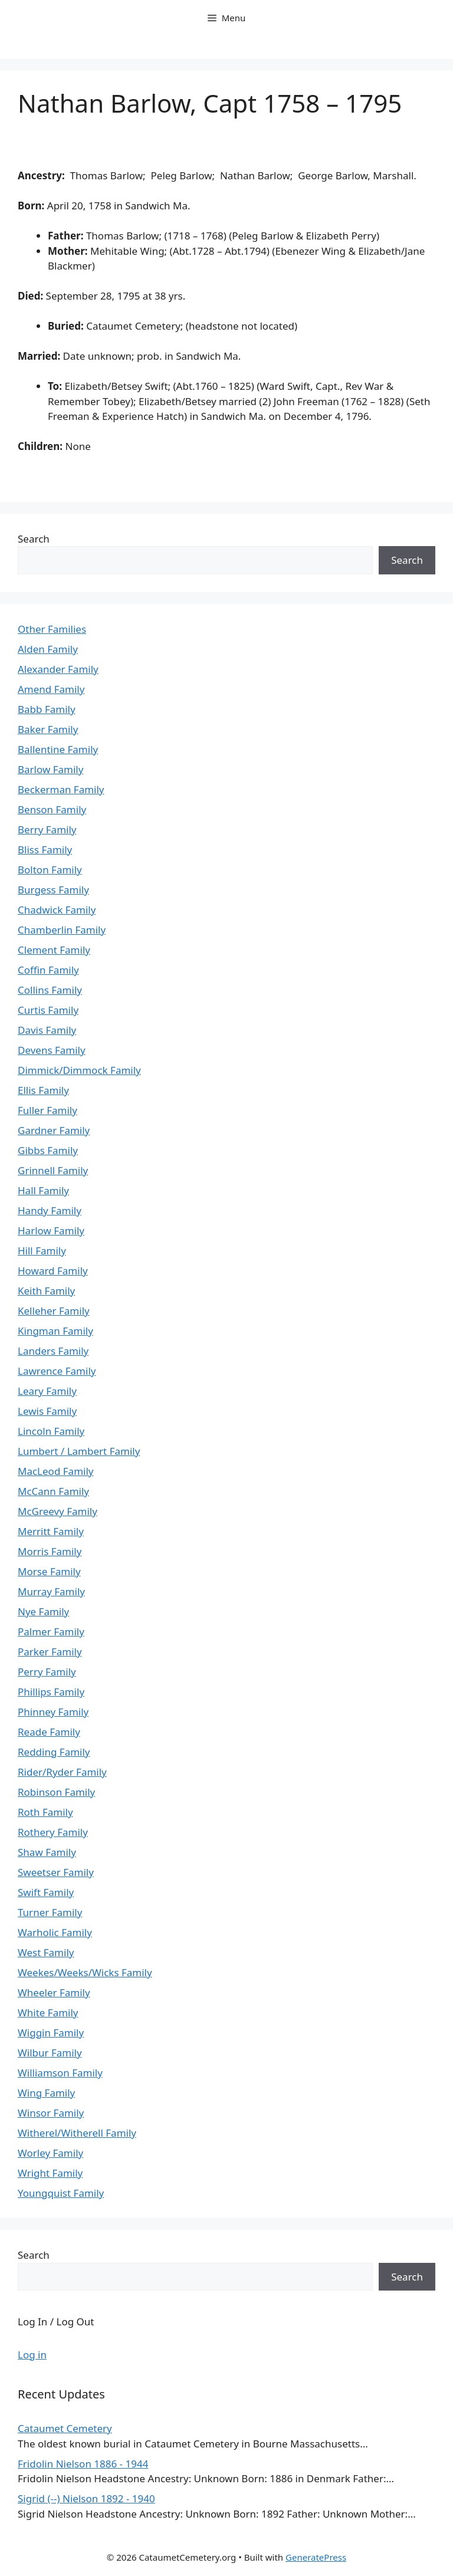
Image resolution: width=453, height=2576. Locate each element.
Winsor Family (51, 2113)
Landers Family (53, 1351)
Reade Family (49, 1732)
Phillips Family (51, 1691)
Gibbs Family (48, 1150)
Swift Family (46, 1892)
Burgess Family (53, 889)
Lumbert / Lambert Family (79, 1451)
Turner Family (50, 1912)
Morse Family (49, 1571)
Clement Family (54, 950)
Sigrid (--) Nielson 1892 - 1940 (86, 2498)
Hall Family (43, 1190)
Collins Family (50, 990)
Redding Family (54, 1752)
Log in (32, 2354)
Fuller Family (47, 1110)
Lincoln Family (51, 1431)
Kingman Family (55, 1331)
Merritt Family (51, 1531)
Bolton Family (50, 869)
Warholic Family (55, 1932)
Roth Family (45, 1812)
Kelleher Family (54, 1310)
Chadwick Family (57, 909)
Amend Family (51, 689)
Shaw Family (47, 1852)
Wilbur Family (50, 2052)
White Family (48, 2012)
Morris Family (49, 1551)
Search (34, 539)
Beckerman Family (61, 789)
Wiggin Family (51, 2032)
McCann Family (53, 1491)
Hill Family (42, 1250)
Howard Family (53, 1270)
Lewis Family (47, 1411)
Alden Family (48, 649)
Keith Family (46, 1290)
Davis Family (47, 1030)
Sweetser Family (56, 1872)
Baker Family (48, 729)
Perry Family (47, 1671)
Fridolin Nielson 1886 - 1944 (83, 2463)
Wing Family (46, 2092)
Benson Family (52, 809)
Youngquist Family (61, 2193)
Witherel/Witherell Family (77, 2133)
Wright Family (50, 2173)
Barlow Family (50, 769)
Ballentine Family (58, 749)
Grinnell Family (53, 1170)
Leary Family (47, 1391)
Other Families (52, 629)
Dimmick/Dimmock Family (79, 1070)
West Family (46, 1952)
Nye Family (43, 1611)
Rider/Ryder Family (62, 1772)
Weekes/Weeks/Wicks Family (85, 1972)
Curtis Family (48, 1010)
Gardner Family (54, 1130)
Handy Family (49, 1210)
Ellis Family (43, 1090)
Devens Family (52, 1050)
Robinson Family (56, 1792)
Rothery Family (53, 1832)
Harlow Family (51, 1230)
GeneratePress (315, 2557)
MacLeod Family (55, 1471)
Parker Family (50, 1651)
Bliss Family (45, 849)
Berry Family (47, 829)
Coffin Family (48, 970)
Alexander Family (58, 669)
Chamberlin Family (62, 930)
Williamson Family (60, 2072)
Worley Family (50, 2153)
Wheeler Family (54, 1992)
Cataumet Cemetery (65, 2428)
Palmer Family (51, 1631)
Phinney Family (53, 1712)
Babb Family (47, 709)
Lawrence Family (57, 1371)
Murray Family (51, 1591)
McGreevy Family (57, 1511)
